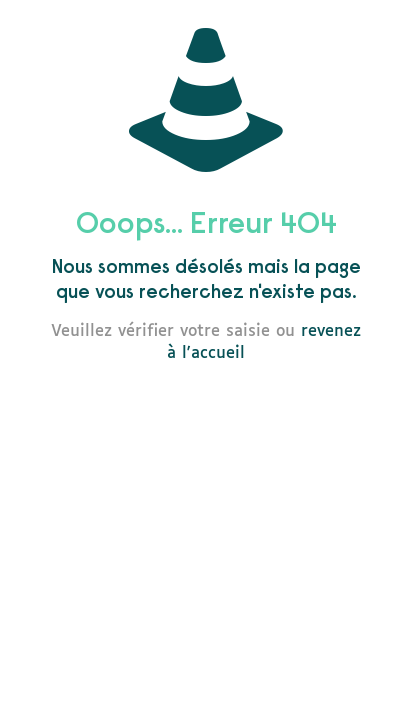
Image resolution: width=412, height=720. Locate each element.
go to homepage (216, 409)
